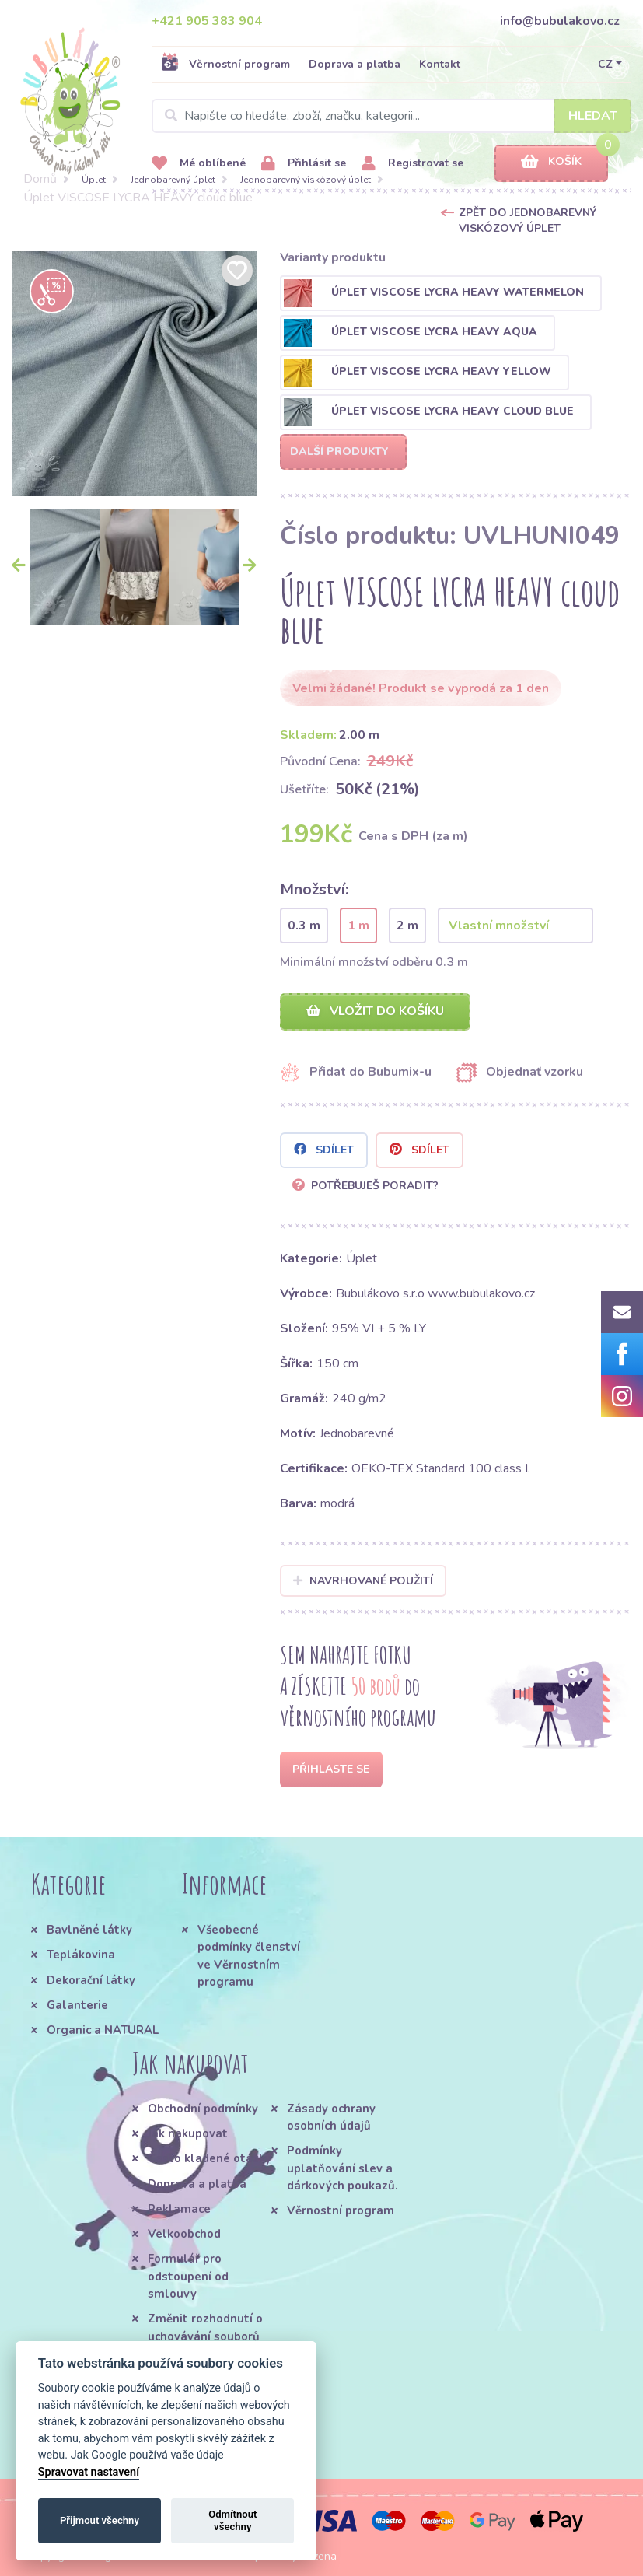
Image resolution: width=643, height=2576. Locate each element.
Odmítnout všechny (232, 2520)
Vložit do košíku (375, 1011)
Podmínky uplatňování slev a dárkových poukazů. (342, 2168)
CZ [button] (605, 64)
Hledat (592, 115)
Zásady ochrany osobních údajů (331, 2117)
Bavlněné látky (89, 1929)
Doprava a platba (354, 64)
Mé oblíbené (199, 164)
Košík (551, 162)
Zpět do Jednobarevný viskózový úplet (527, 220)
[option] (134, 373)
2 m (407, 925)
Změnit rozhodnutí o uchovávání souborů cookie (205, 2336)
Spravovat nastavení (88, 2472)
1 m (358, 925)
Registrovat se (412, 164)
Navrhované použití (363, 1580)
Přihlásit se (303, 164)
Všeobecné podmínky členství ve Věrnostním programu (248, 1956)
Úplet (94, 179)
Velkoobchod (184, 2234)
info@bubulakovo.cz (560, 21)
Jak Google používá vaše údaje (147, 2455)
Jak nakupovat (188, 2133)
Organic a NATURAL (103, 2030)
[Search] (391, 116)
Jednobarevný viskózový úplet (305, 179)
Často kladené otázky (209, 2158)
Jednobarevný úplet (173, 179)
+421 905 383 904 (207, 21)
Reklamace (179, 2209)
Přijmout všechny (99, 2520)
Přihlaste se (330, 1769)
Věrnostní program (225, 64)
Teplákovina (81, 1954)
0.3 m (304, 925)
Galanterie (77, 2005)
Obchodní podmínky (203, 2108)
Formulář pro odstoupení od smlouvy (188, 2276)
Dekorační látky (91, 1980)
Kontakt (439, 64)
